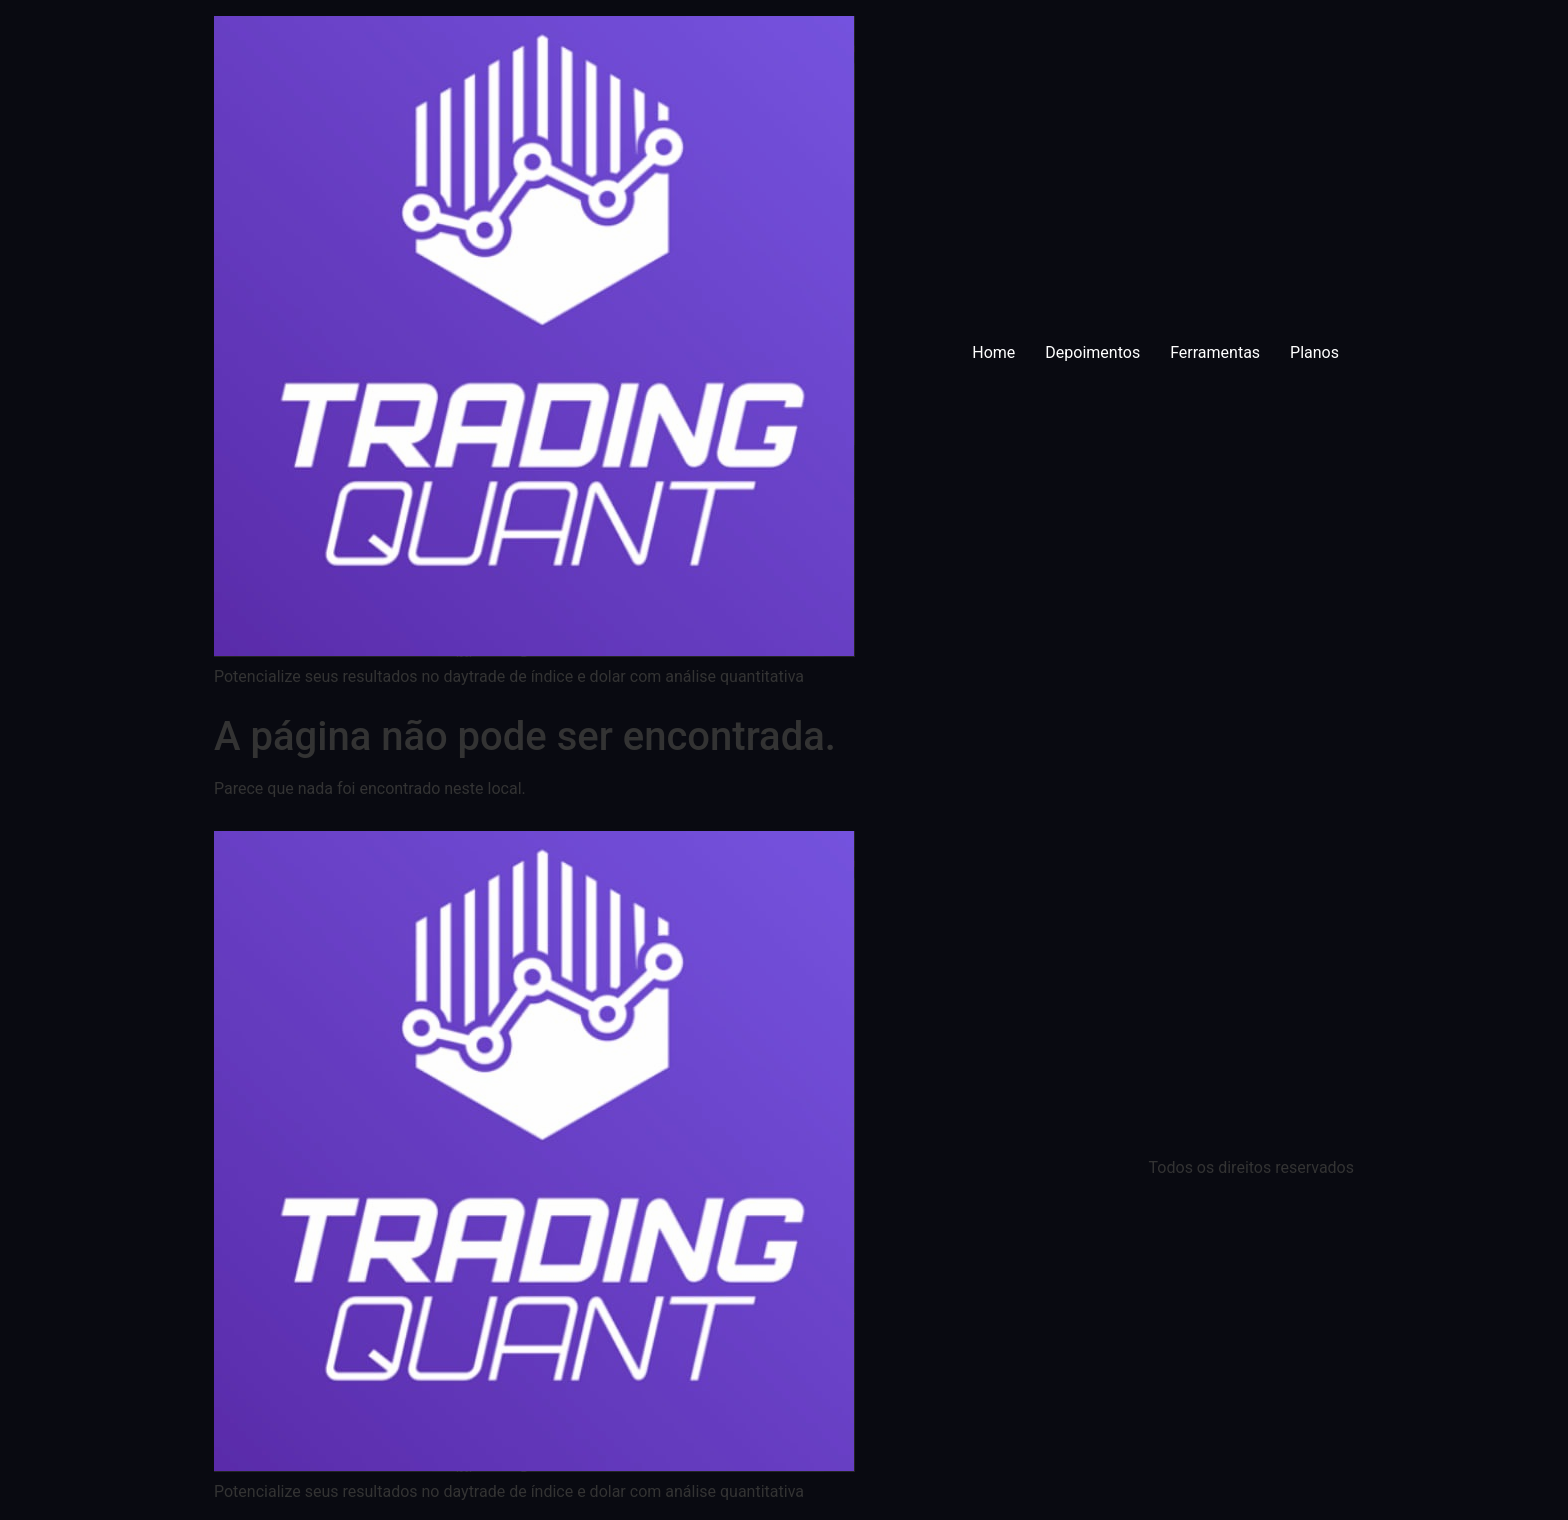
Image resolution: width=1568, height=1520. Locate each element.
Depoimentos (1092, 352)
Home (993, 352)
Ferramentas (1215, 352)
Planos (1314, 352)
